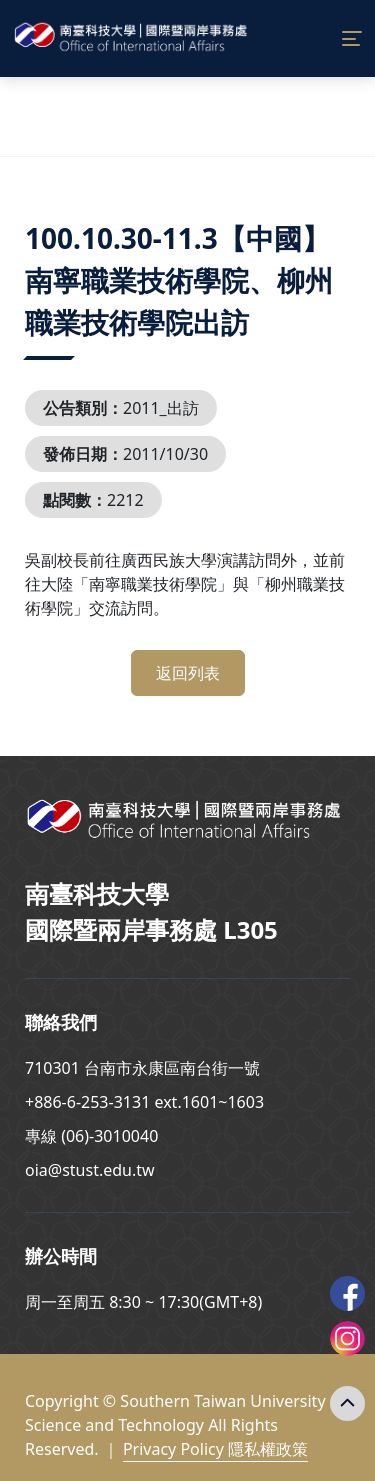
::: (30, 213)
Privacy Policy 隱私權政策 (215, 1449)
